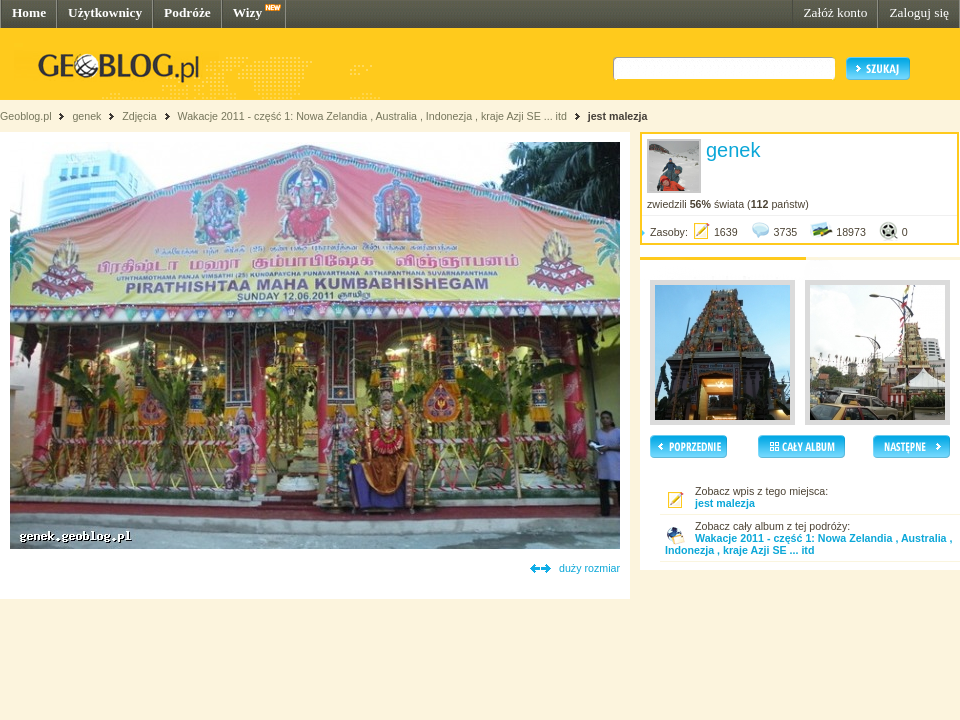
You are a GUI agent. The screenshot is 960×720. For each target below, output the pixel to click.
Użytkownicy (105, 12)
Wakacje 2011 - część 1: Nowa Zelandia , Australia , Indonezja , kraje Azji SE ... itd (371, 116)
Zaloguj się (919, 12)
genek (86, 116)
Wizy (247, 12)
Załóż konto (835, 12)
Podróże (187, 12)
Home (29, 12)
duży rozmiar (589, 568)
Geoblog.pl (26, 116)
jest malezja (618, 116)
